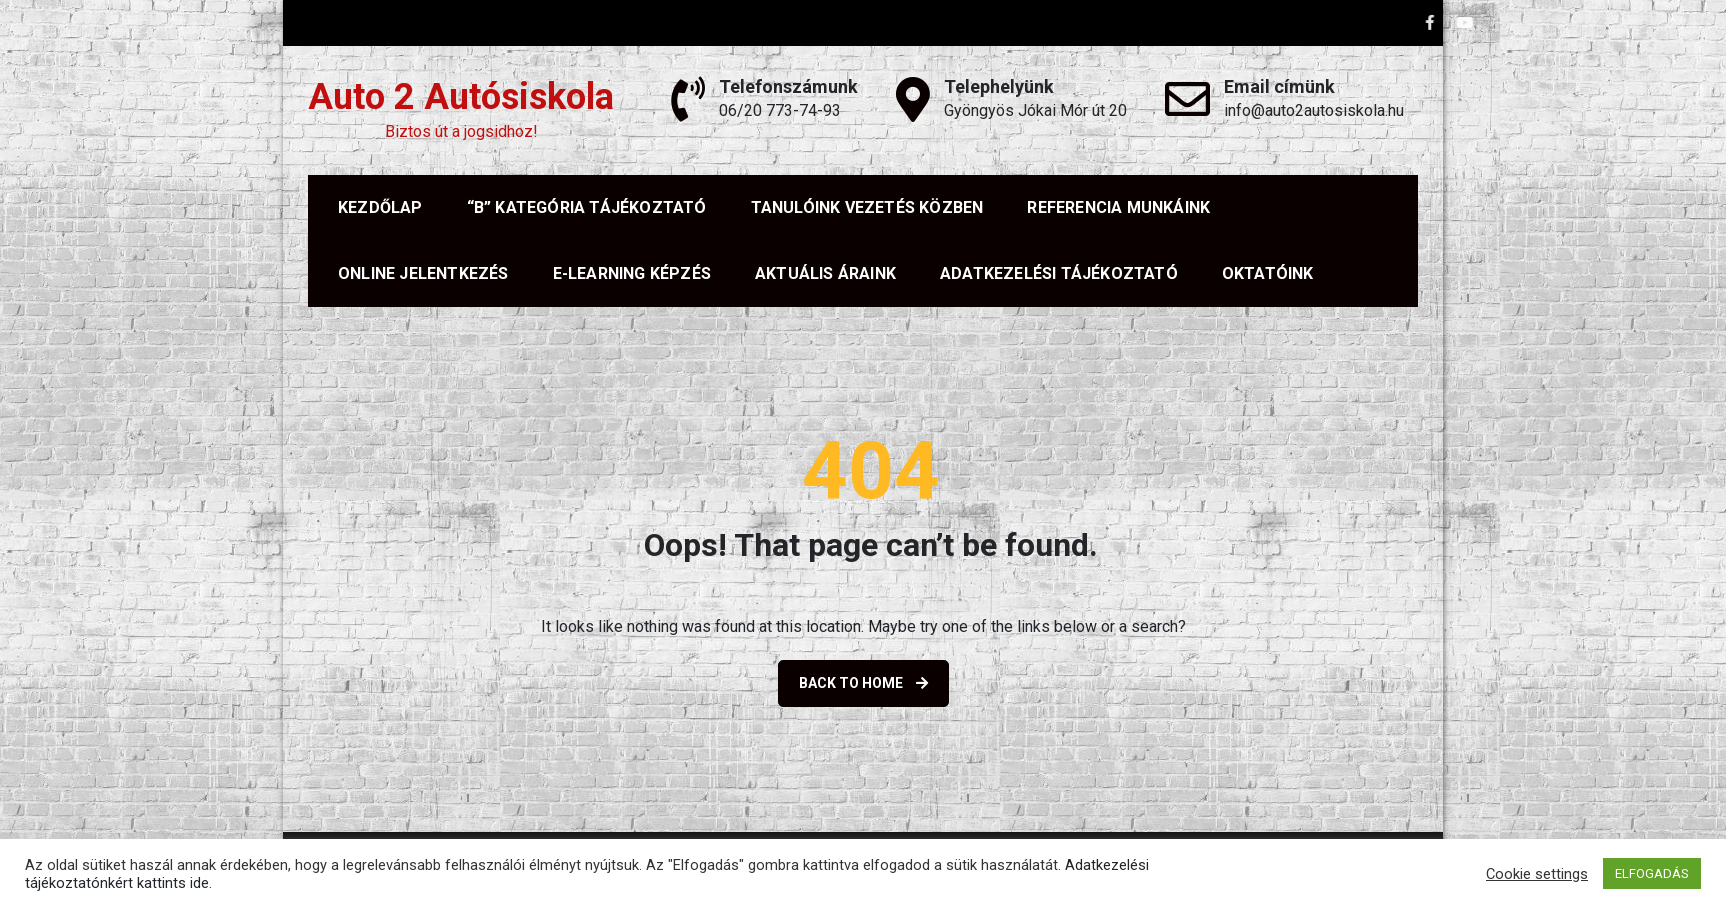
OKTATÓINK (1268, 273)
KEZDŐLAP (380, 207)
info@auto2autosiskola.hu (1314, 110)
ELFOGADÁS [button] (1652, 873)
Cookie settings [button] (1537, 874)
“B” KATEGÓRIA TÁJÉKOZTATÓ (587, 207)
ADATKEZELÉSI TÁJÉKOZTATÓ (1059, 273)
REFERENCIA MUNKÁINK (1118, 207)
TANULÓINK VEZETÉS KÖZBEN (867, 207)
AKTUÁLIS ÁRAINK (825, 273)
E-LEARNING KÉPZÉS (632, 273)
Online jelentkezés (423, 273)
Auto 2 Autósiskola (461, 97)
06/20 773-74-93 (780, 110)
